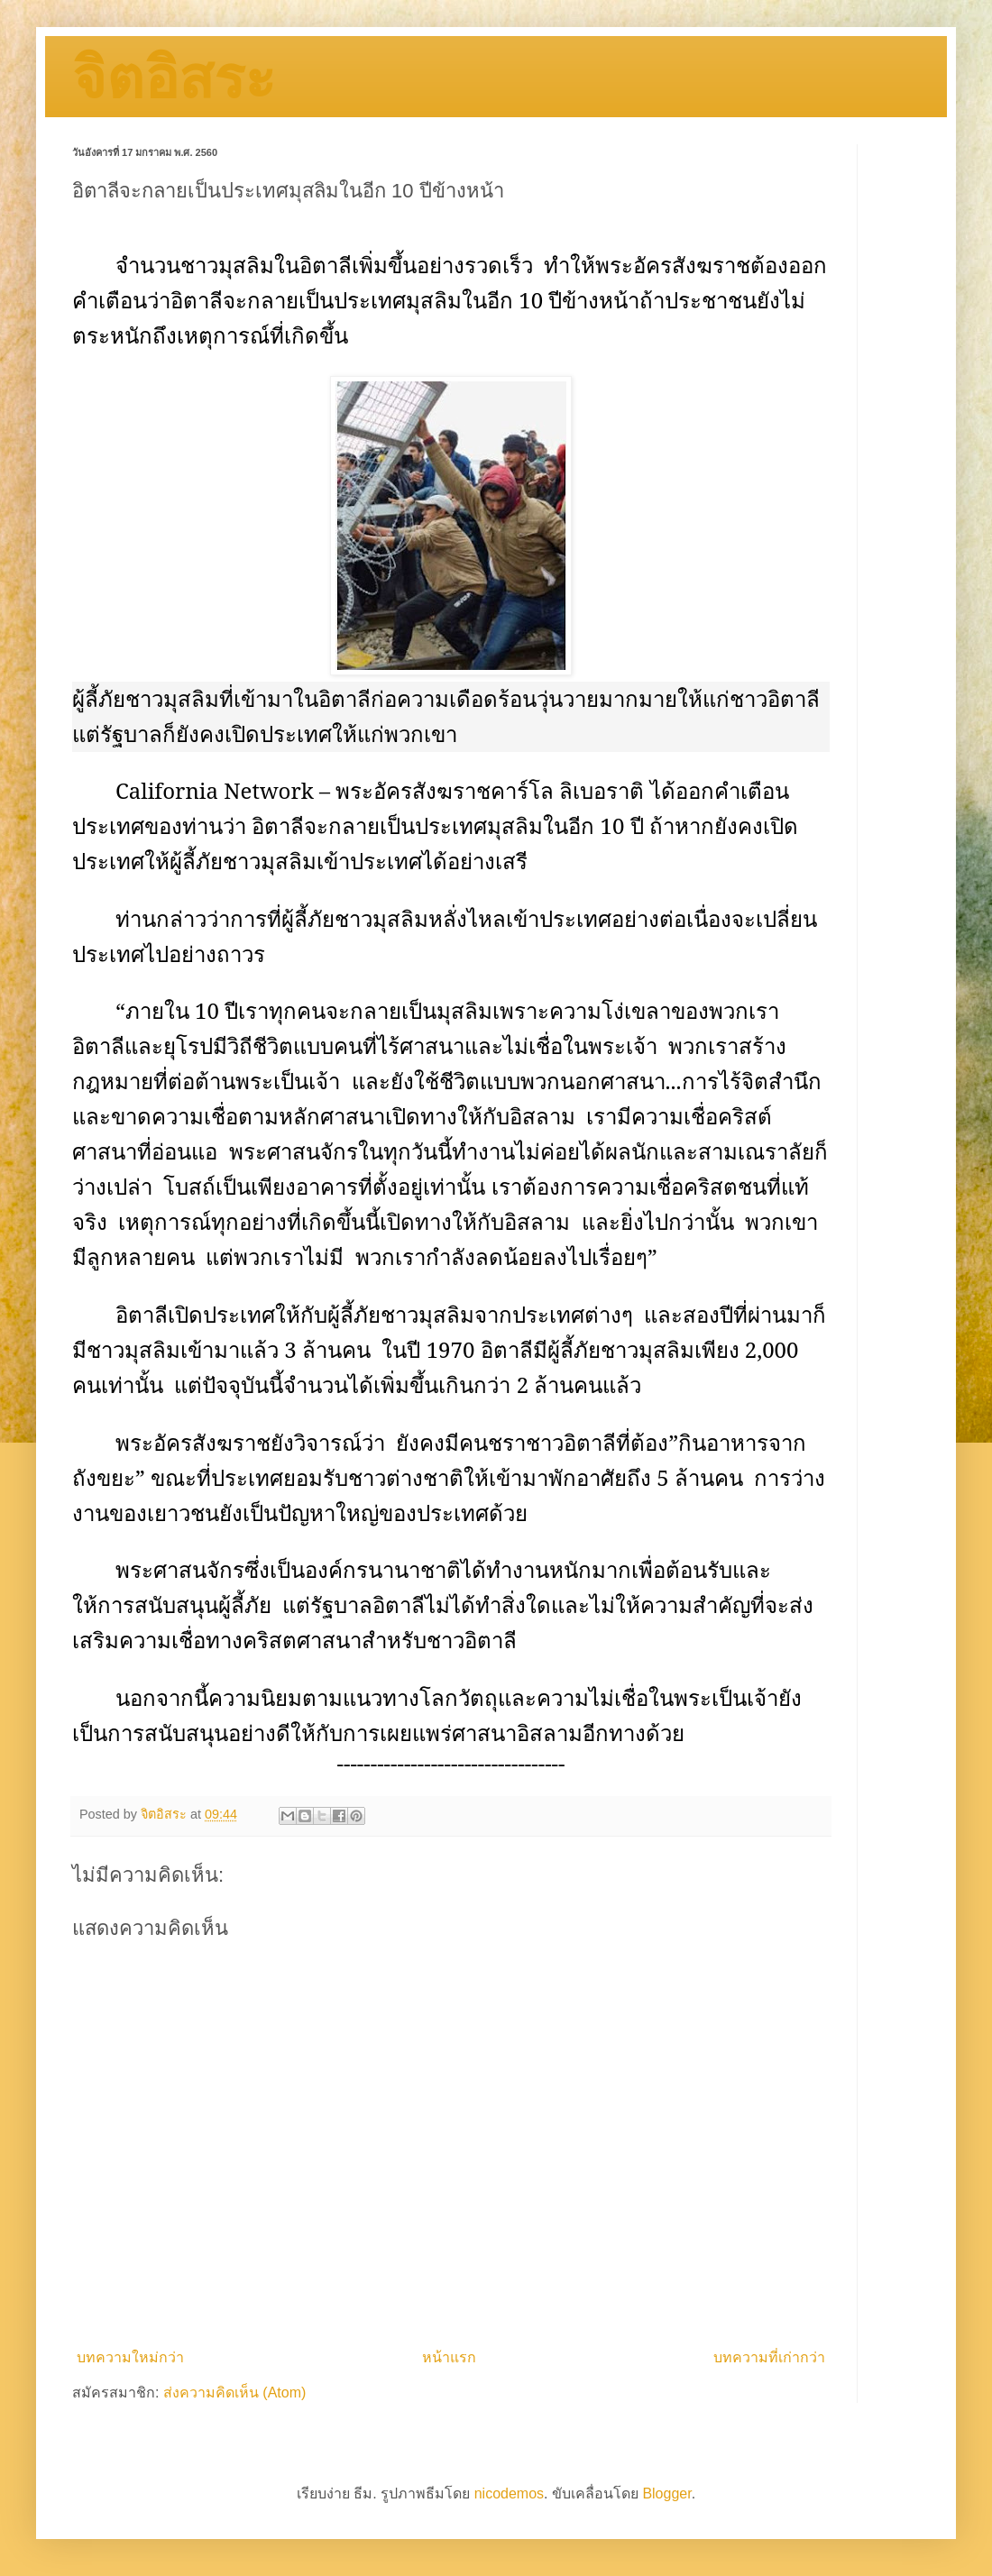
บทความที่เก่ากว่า (769, 2357)
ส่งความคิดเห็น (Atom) (234, 2392)
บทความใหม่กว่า (130, 2357)
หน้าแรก (449, 2357)
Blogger (666, 2493)
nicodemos (509, 2493)
